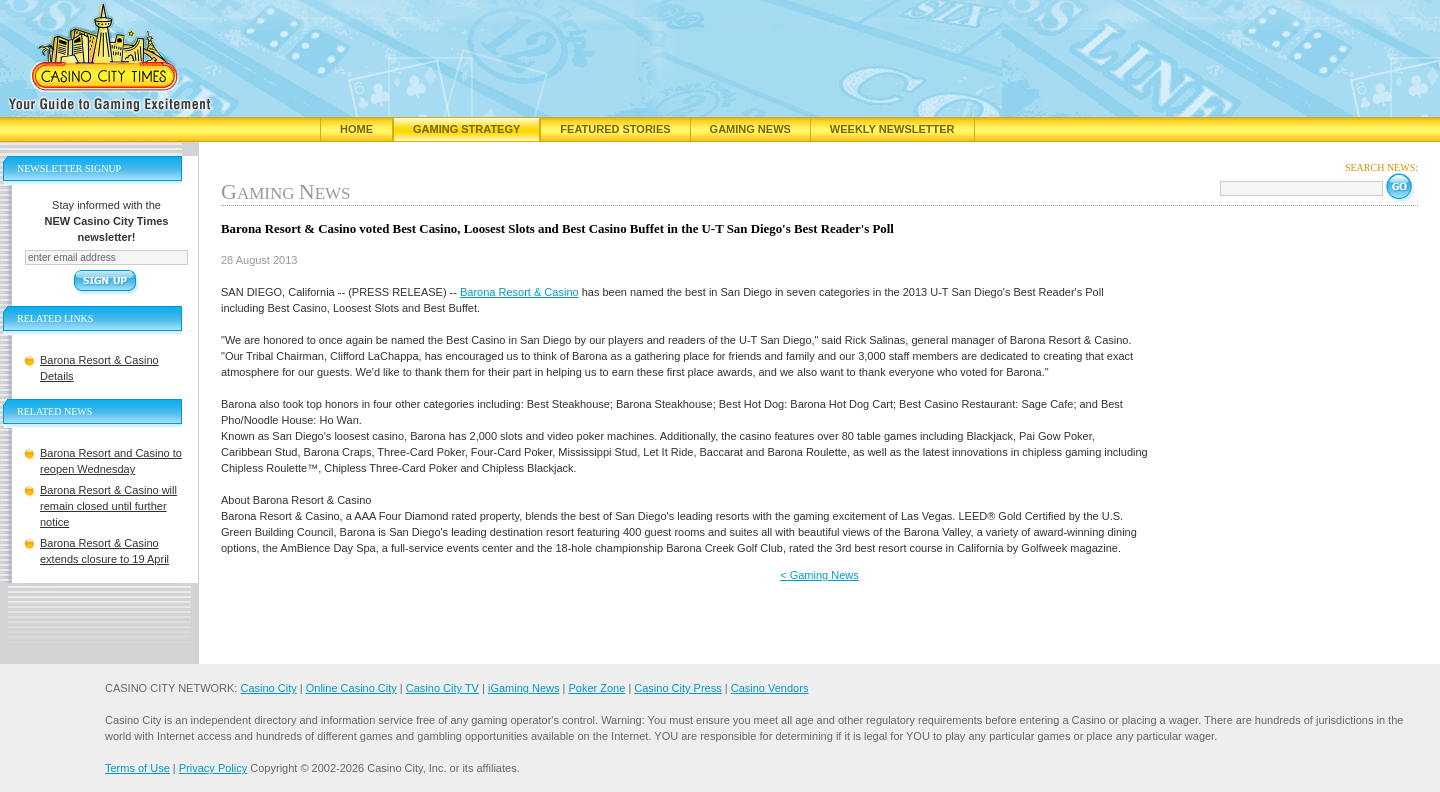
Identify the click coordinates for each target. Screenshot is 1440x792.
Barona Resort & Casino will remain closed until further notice (108, 506)
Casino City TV (442, 688)
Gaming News (750, 129)
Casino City (268, 688)
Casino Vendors (770, 688)
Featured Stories (615, 129)
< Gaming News (819, 575)
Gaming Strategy (466, 129)
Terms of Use (137, 768)
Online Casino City (351, 688)
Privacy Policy (213, 768)
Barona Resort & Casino (519, 292)
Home (356, 129)
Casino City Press (677, 688)
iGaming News (524, 688)
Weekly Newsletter (892, 129)
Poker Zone (596, 688)
